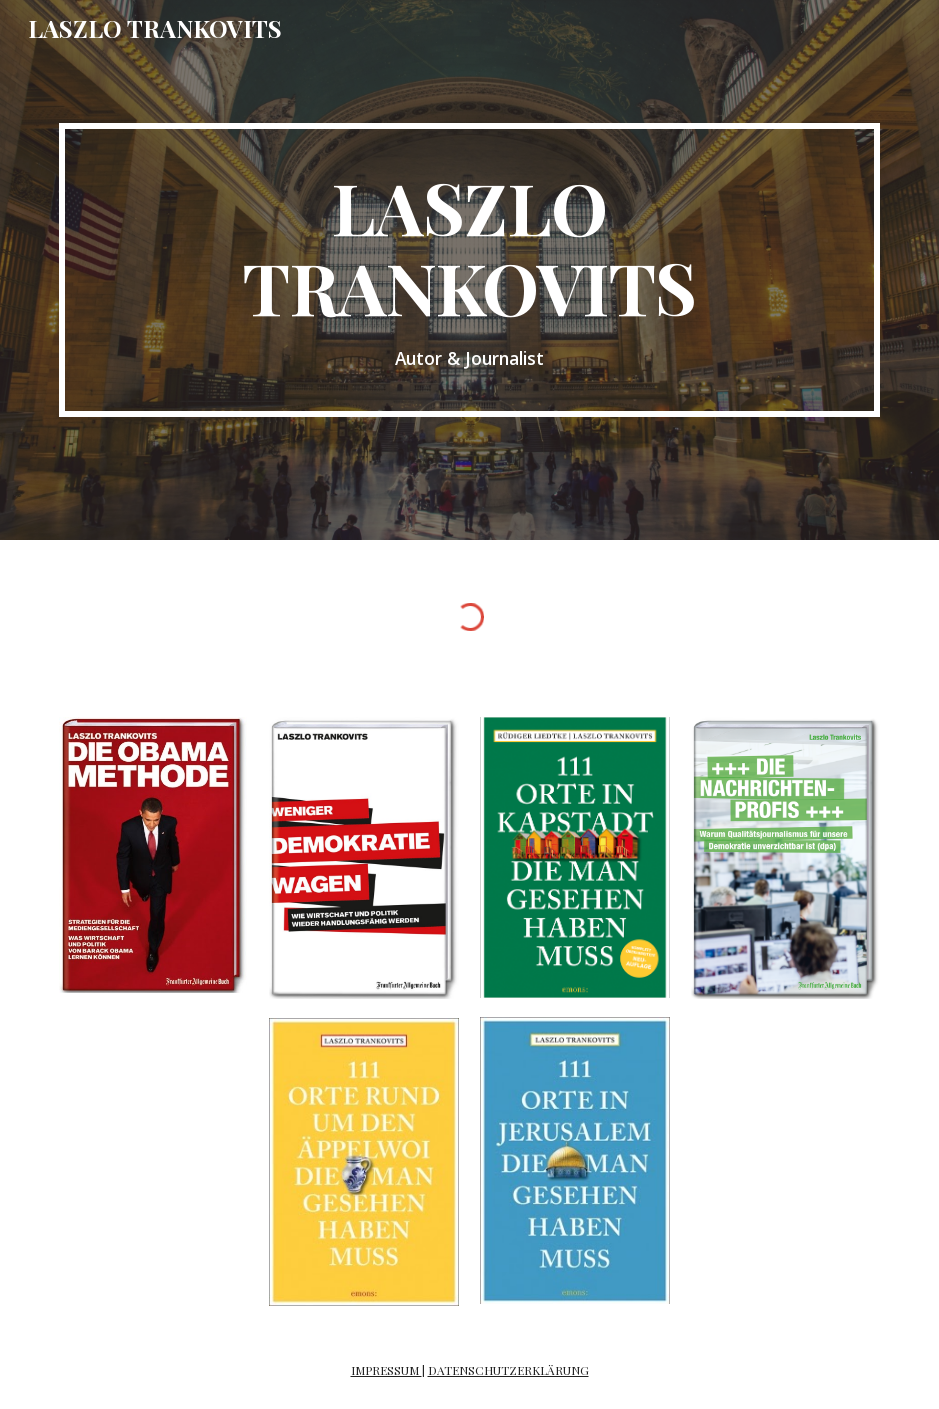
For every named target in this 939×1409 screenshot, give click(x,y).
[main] (470, 270)
